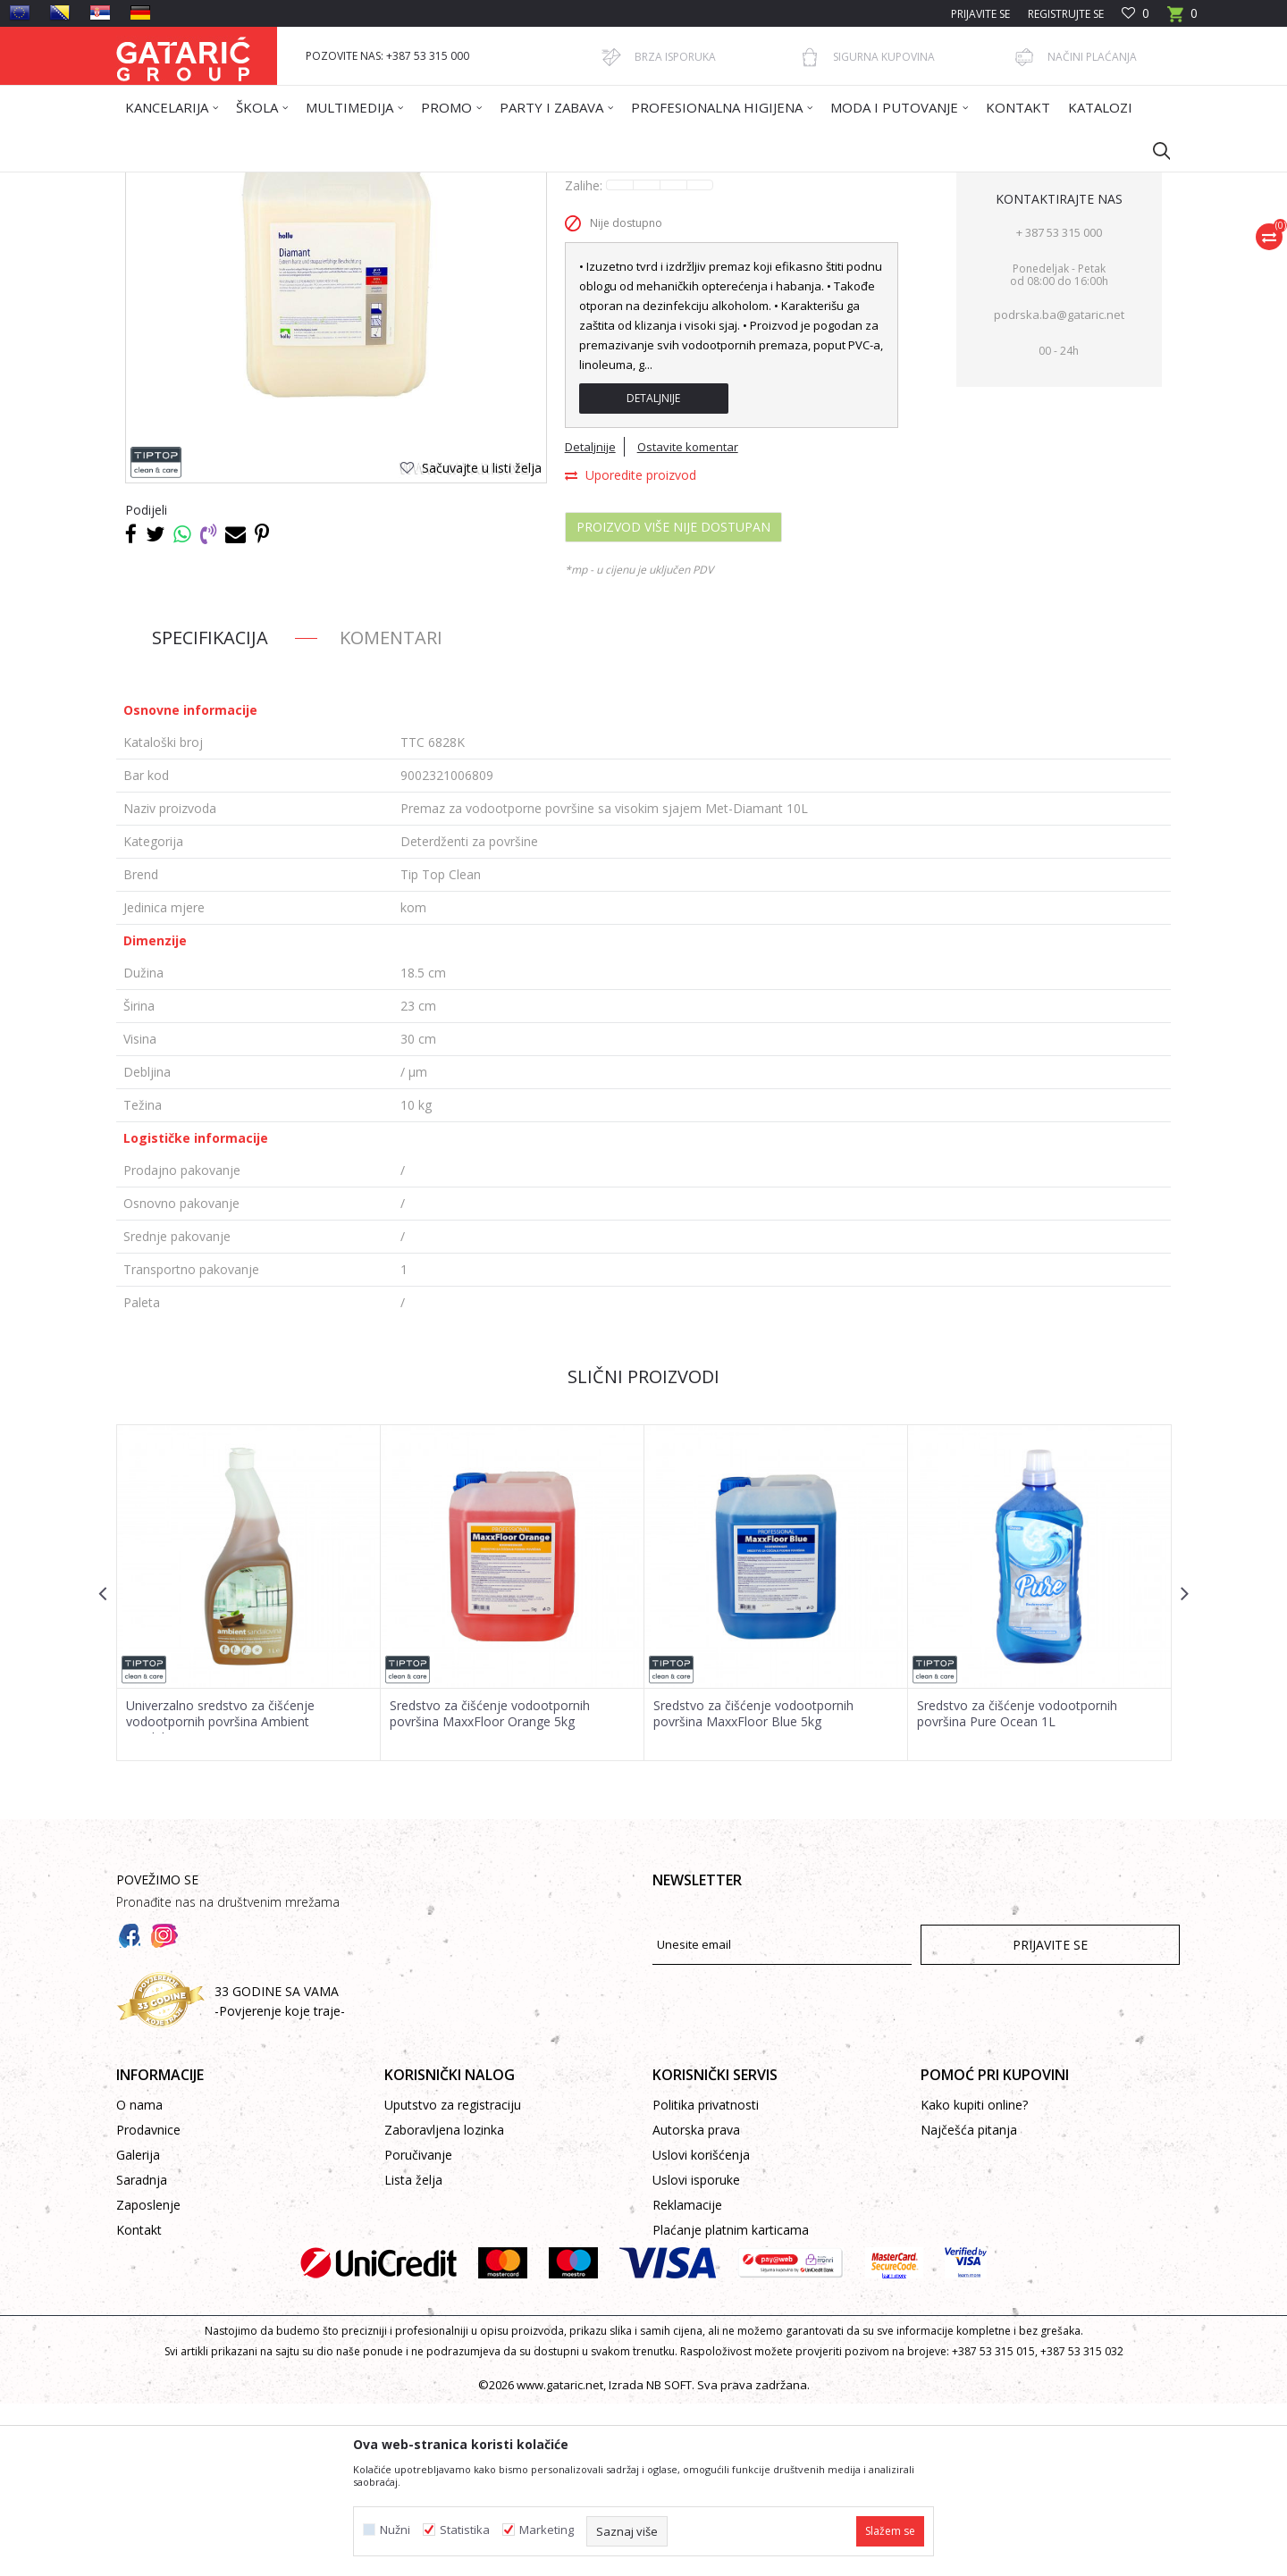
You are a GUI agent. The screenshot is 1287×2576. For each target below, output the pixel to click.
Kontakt (139, 2402)
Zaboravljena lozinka (444, 2302)
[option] (249, 1765)
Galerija (138, 2327)
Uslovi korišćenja (701, 2327)
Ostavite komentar (687, 619)
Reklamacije (687, 2377)
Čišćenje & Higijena (377, 183)
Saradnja (141, 2352)
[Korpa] (1182, 19)
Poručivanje (418, 2327)
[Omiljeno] (1135, 13)
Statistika (465, 2530)
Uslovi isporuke (696, 2352)
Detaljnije (653, 570)
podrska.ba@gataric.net (1059, 487)
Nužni (395, 2530)
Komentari (391, 810)
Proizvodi (292, 183)
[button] (1153, 150)
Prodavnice (148, 2302)
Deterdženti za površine (579, 183)
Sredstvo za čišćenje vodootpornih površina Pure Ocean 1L (1017, 1886)
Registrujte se (1066, 13)
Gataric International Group (186, 183)
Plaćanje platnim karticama (730, 2402)
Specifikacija (210, 810)
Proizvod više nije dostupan (673, 699)
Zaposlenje (148, 2377)
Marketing (546, 2530)
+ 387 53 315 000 (1059, 405)
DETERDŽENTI (472, 183)
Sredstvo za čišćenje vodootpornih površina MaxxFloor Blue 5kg (753, 1886)
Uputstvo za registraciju (452, 2277)
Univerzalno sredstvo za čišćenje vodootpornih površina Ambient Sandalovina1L (220, 1894)
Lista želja (413, 2352)
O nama (139, 2277)
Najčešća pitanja (969, 2302)
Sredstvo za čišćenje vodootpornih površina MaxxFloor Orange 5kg (490, 1886)
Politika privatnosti (705, 2277)
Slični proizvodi (643, 1549)
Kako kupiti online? (974, 2277)
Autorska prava (696, 2302)
